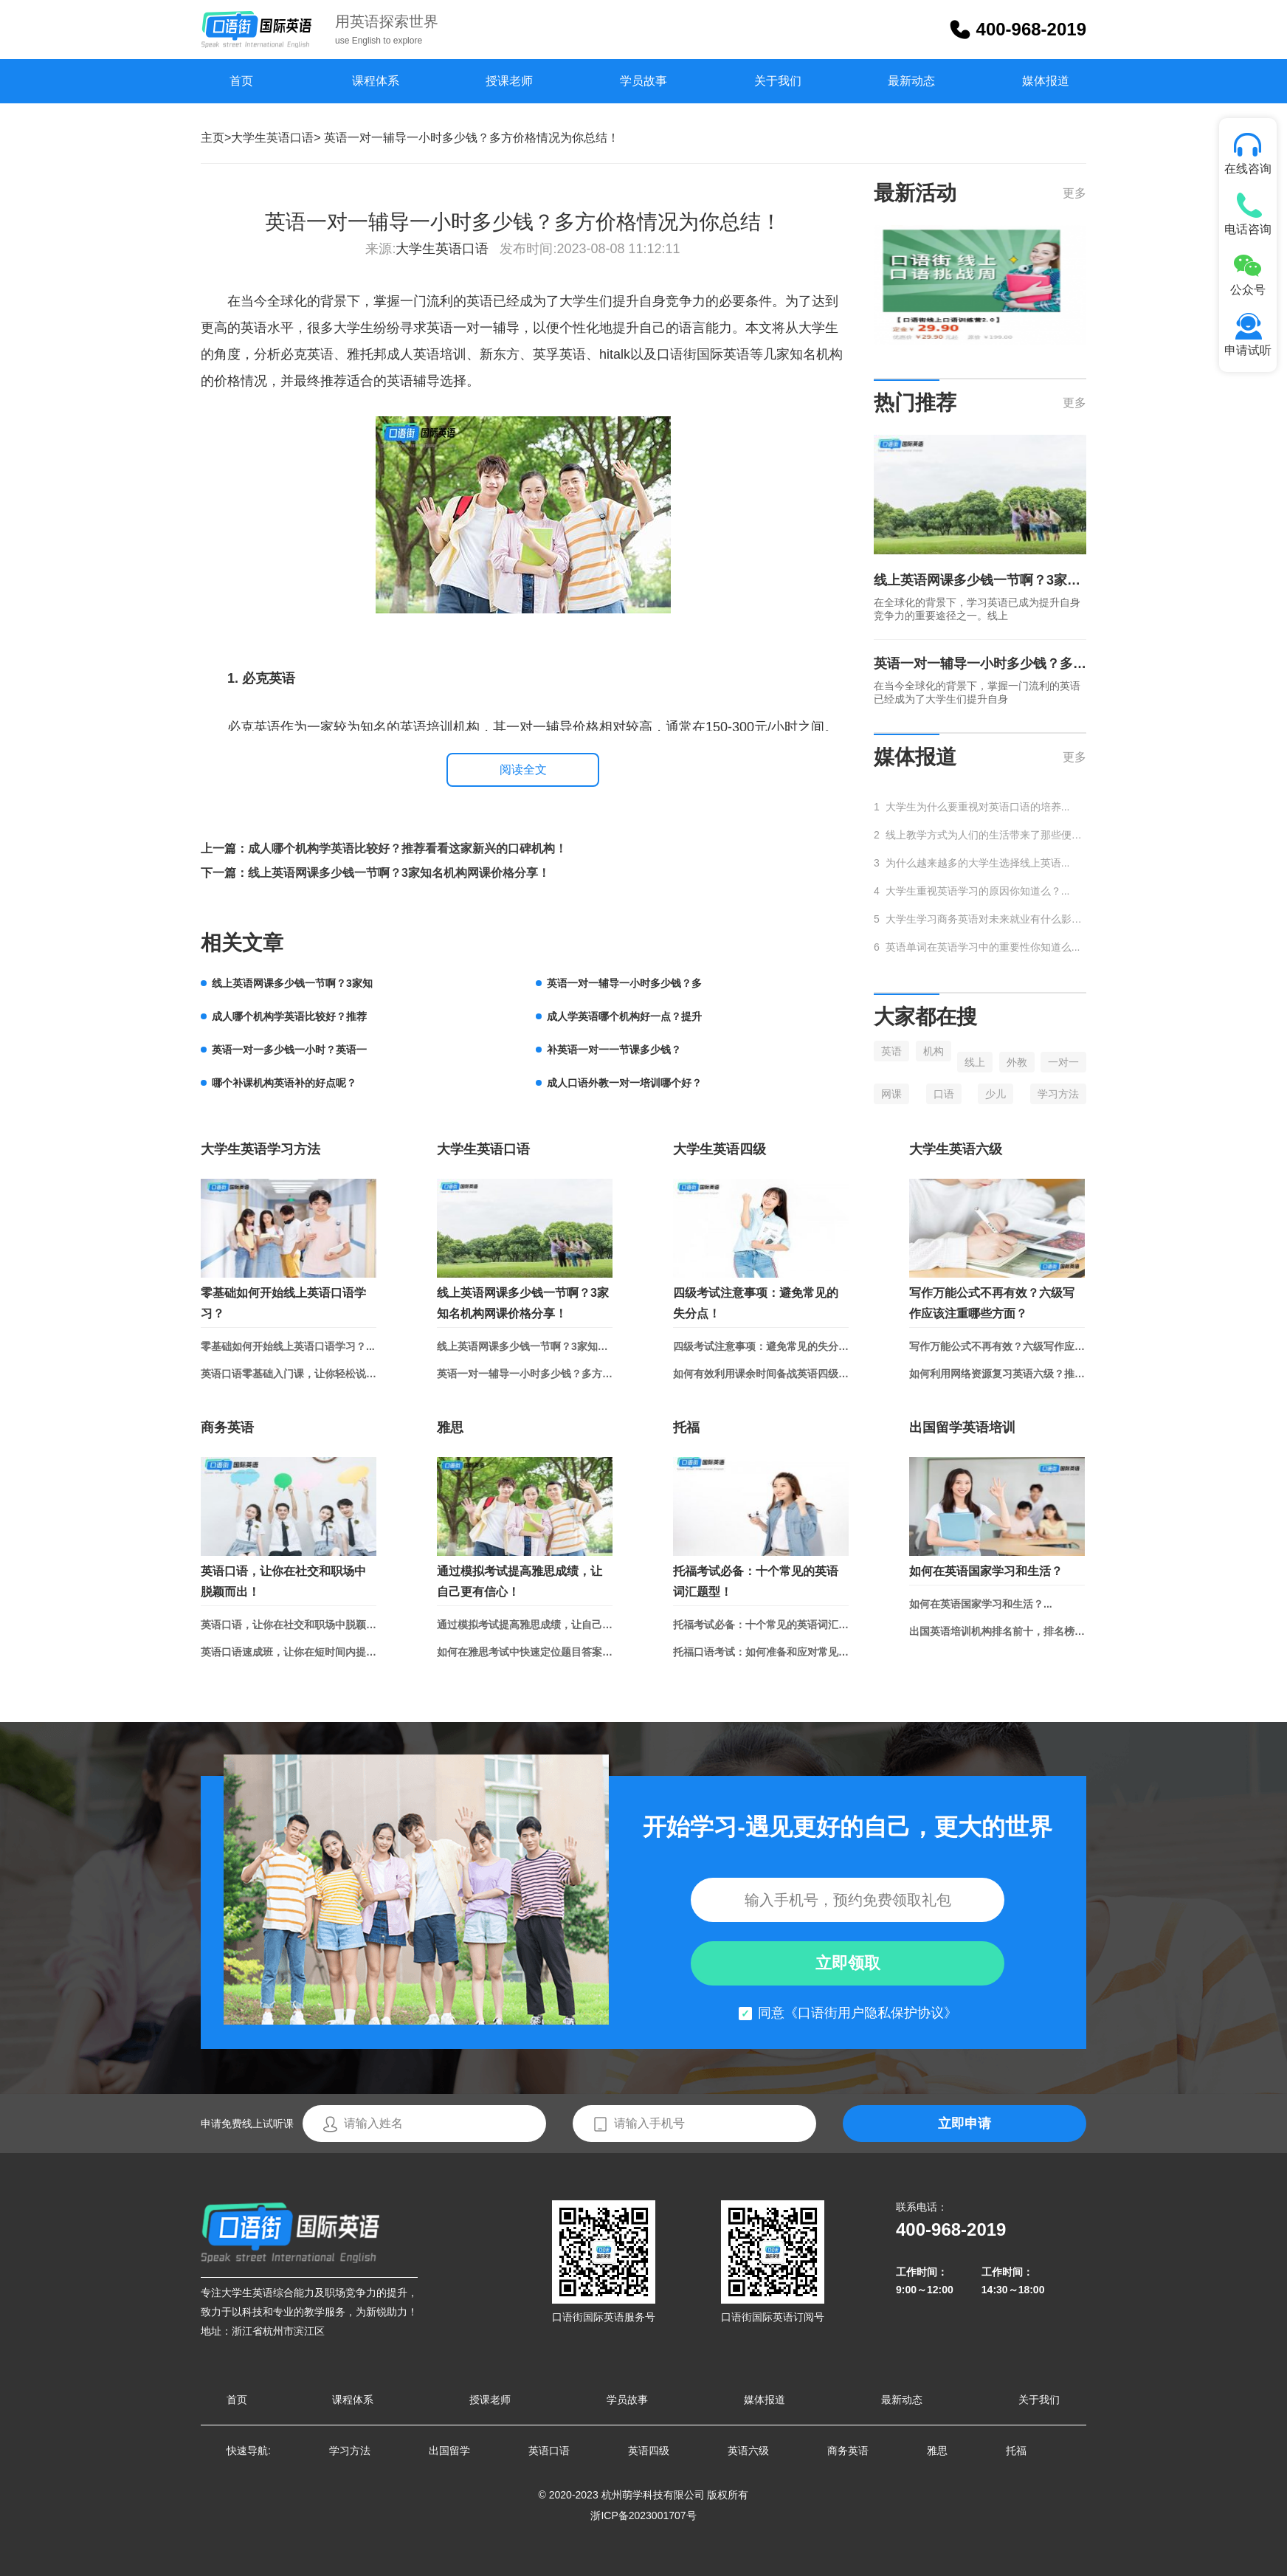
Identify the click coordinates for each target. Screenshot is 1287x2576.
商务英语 (227, 1427)
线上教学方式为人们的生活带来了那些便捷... (986, 835)
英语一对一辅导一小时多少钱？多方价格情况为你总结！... (525, 1374)
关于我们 (777, 81)
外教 (1017, 1062)
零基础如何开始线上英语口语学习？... (288, 1346)
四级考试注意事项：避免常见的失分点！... (761, 1346)
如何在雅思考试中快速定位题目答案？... (525, 1652)
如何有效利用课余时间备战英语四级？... (761, 1374)
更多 (1074, 193)
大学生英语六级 (955, 1149)
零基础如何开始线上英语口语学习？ (283, 1303)
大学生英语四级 (719, 1149)
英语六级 (748, 2450)
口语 (944, 1094)
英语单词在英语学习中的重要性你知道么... (983, 947)
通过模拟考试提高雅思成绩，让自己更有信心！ (519, 1581)
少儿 (995, 1094)
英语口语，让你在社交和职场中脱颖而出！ (283, 1581)
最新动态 (911, 81)
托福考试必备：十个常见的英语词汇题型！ (755, 1581)
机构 (933, 1051)
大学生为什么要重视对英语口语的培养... (978, 807)
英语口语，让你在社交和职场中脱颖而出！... (288, 1624)
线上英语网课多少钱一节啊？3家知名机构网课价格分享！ (399, 873)
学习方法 (1058, 1094)
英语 (891, 1051)
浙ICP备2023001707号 (643, 2515)
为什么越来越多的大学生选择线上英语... (978, 863)
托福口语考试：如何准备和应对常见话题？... (761, 1652)
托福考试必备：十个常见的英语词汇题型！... (761, 1624)
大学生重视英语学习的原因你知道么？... (978, 891)
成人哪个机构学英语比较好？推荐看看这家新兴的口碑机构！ (407, 848)
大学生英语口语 (272, 137)
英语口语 (549, 2450)
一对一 (1063, 1062)
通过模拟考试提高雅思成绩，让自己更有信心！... (525, 1624)
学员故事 (643, 81)
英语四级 (648, 2450)
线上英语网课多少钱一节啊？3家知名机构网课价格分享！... (525, 1346)
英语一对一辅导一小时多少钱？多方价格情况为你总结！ (980, 663)
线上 (975, 1062)
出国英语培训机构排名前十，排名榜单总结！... (997, 1631)
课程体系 (375, 81)
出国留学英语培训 (962, 1427)
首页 (241, 81)
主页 (212, 137)
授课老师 (509, 81)
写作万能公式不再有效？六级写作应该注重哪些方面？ (991, 1303)
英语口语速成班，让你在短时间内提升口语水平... (288, 1652)
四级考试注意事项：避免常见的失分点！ (755, 1303)
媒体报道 (1045, 81)
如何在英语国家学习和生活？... (980, 1604)
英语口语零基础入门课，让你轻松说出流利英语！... (288, 1374)
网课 (891, 1094)
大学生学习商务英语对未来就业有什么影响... (986, 919)
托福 (686, 1427)
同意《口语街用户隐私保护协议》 (857, 2012)
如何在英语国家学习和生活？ (986, 1571)
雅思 (450, 1427)
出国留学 (449, 2450)
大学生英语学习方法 (260, 1149)
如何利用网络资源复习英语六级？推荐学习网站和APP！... (997, 1374)
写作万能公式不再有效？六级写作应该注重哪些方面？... (997, 1346)
